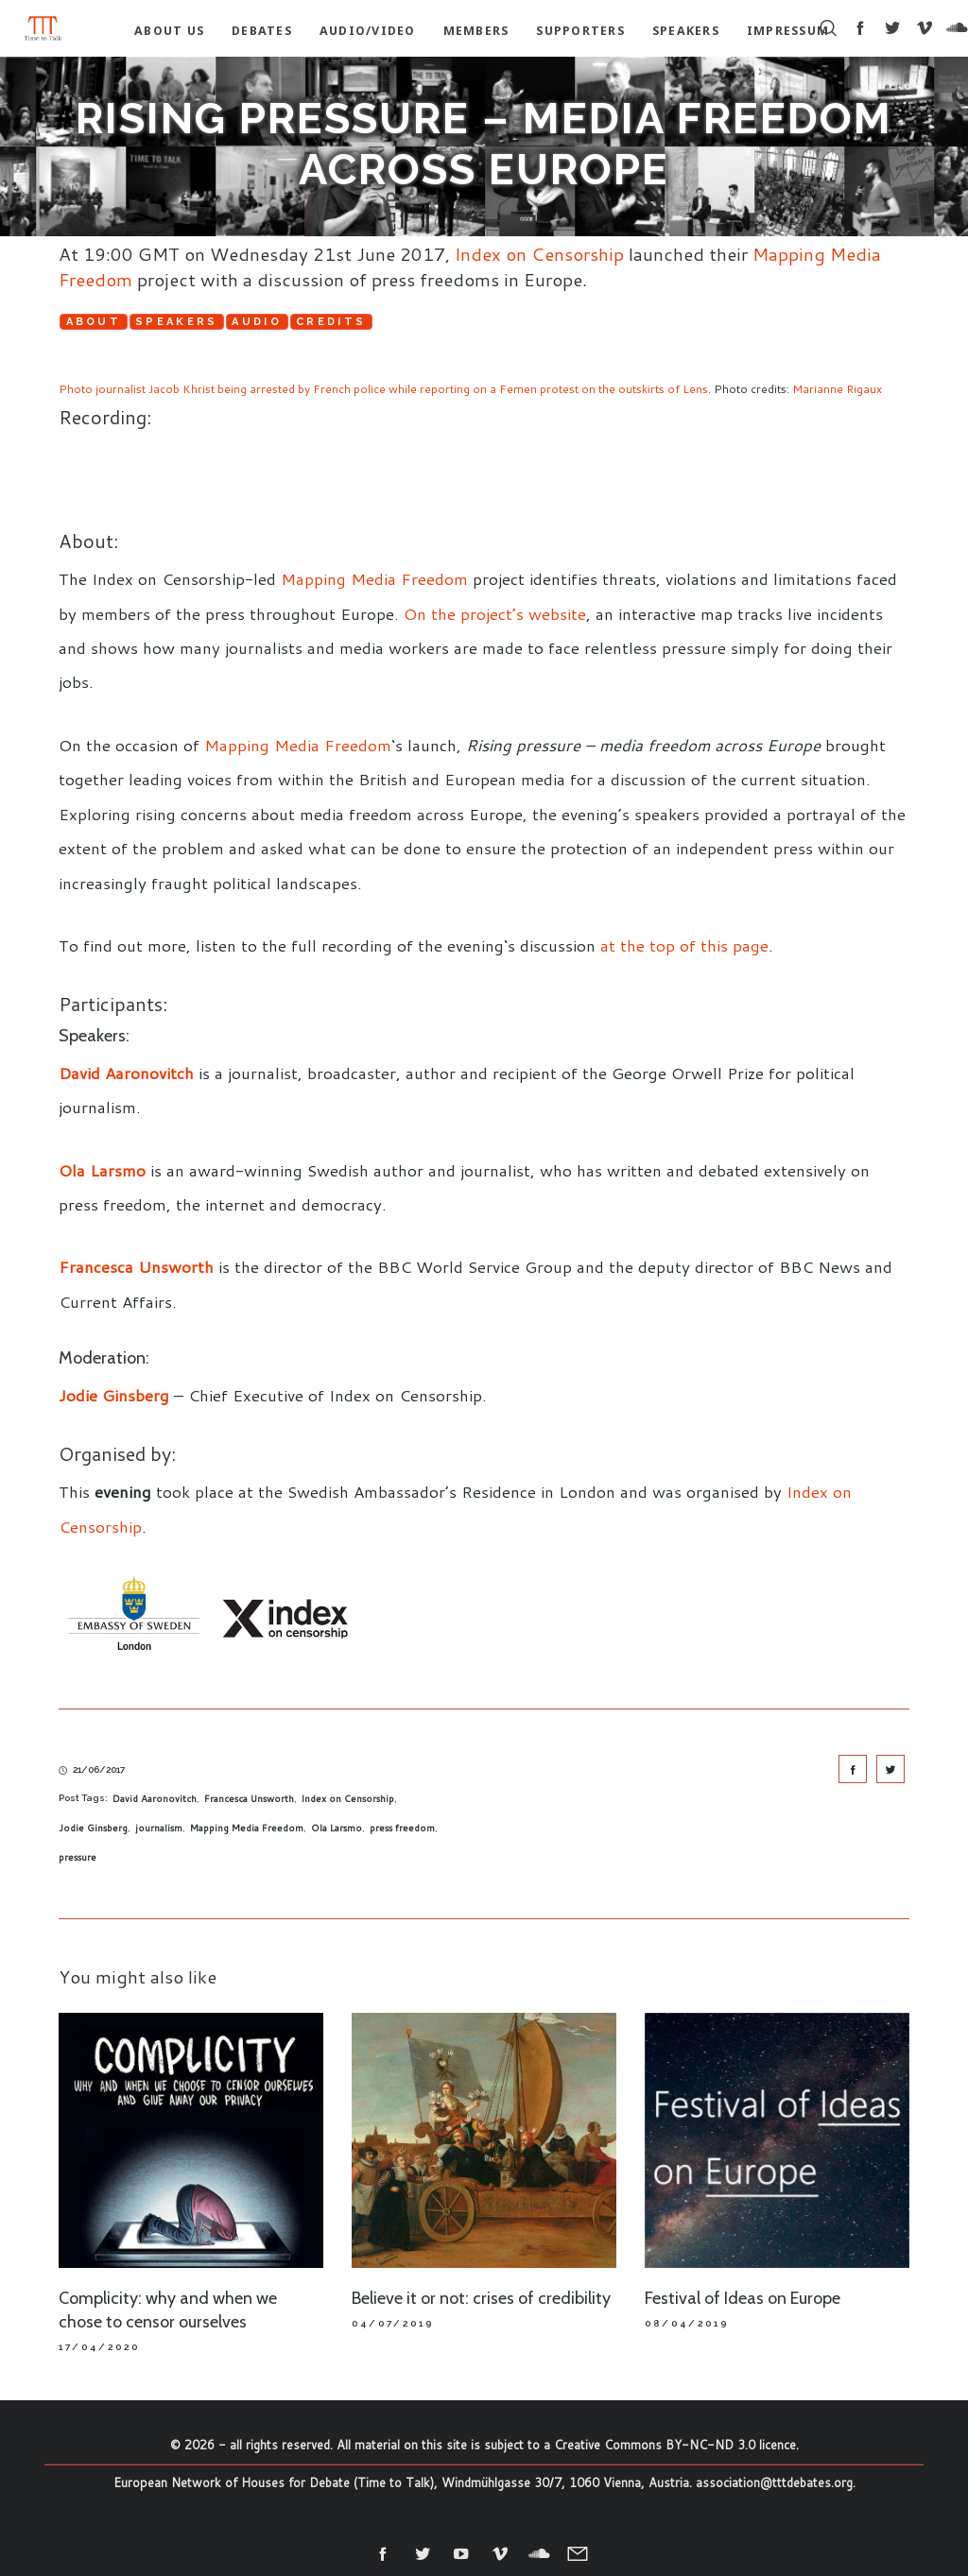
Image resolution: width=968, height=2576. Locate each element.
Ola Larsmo (102, 1170)
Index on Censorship (539, 253)
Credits (334, 322)
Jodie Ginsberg (93, 1827)
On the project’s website (495, 613)
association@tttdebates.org (774, 2482)
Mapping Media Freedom (374, 578)
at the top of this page (684, 945)
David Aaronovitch (129, 1072)
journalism (158, 1827)
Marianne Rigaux (837, 389)
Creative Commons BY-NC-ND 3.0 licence (675, 2444)
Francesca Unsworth (249, 1798)
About (94, 322)
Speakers (178, 322)
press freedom (402, 1827)
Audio (259, 322)
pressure (77, 1856)
